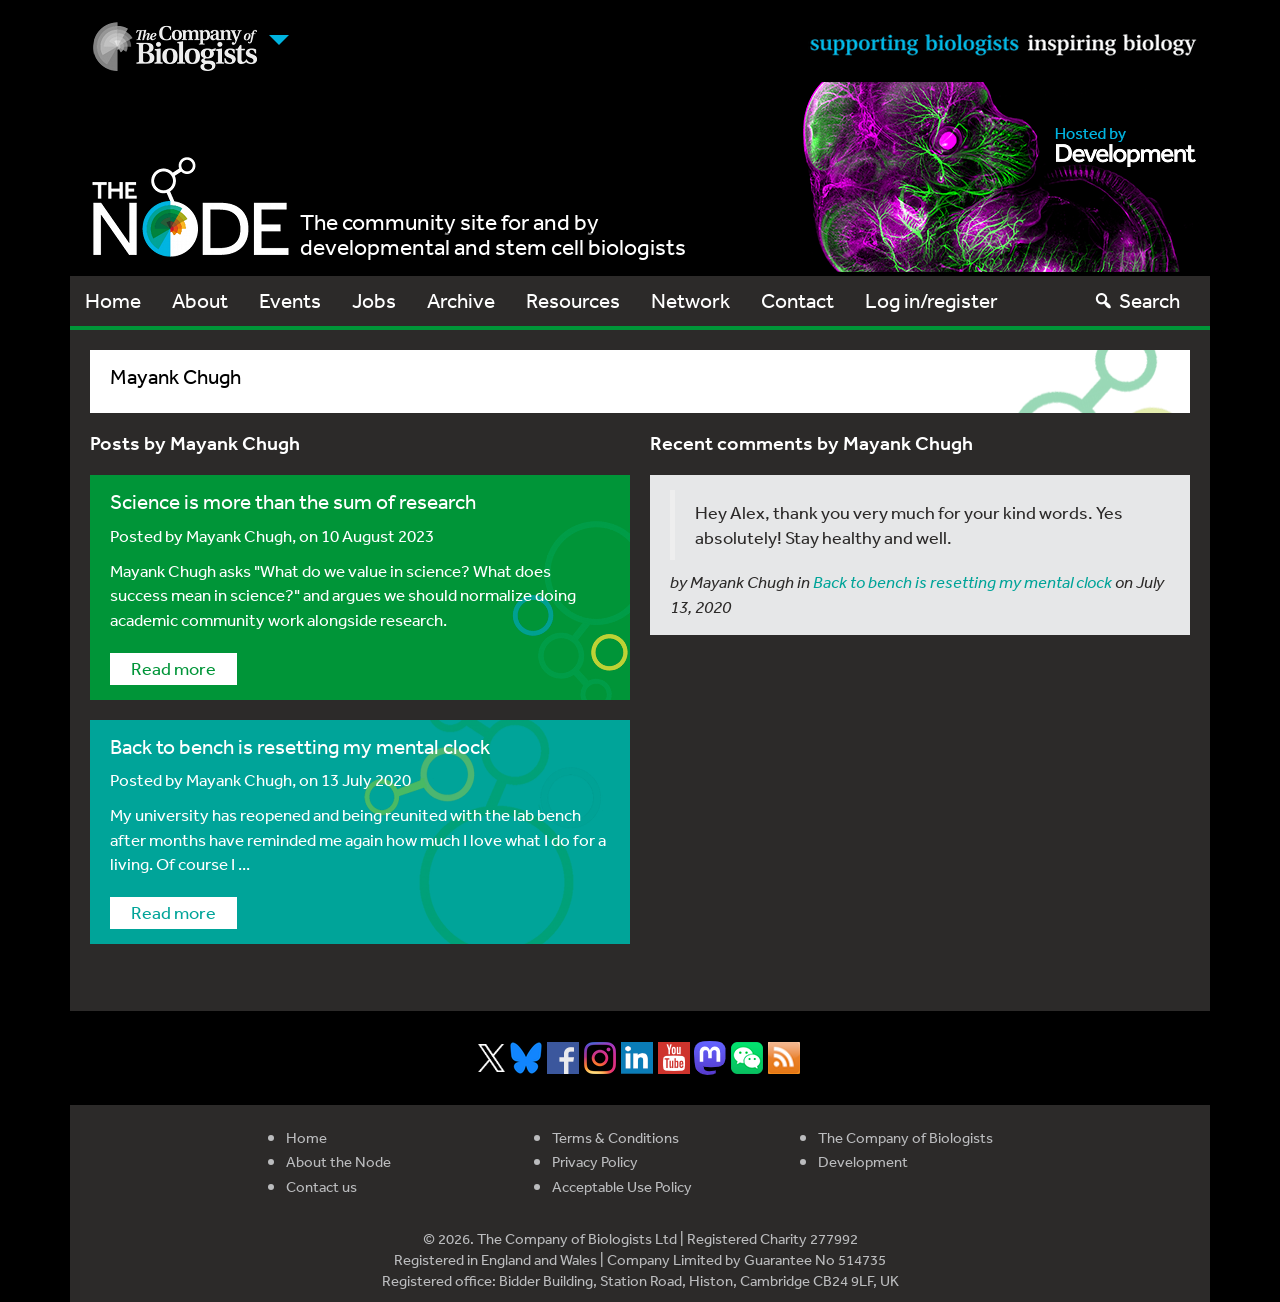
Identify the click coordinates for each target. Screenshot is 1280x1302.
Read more (173, 668)
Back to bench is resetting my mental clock (300, 746)
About (200, 300)
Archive (461, 300)
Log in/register (931, 300)
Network (690, 300)
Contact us (321, 1186)
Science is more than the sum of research (295, 501)
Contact (797, 300)
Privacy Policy (595, 1161)
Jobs (374, 300)
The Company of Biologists (905, 1137)
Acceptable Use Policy (622, 1186)
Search (1136, 300)
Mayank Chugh (239, 535)
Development (863, 1161)
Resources (573, 300)
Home (113, 300)
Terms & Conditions (615, 1137)
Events (290, 300)
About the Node (338, 1161)
